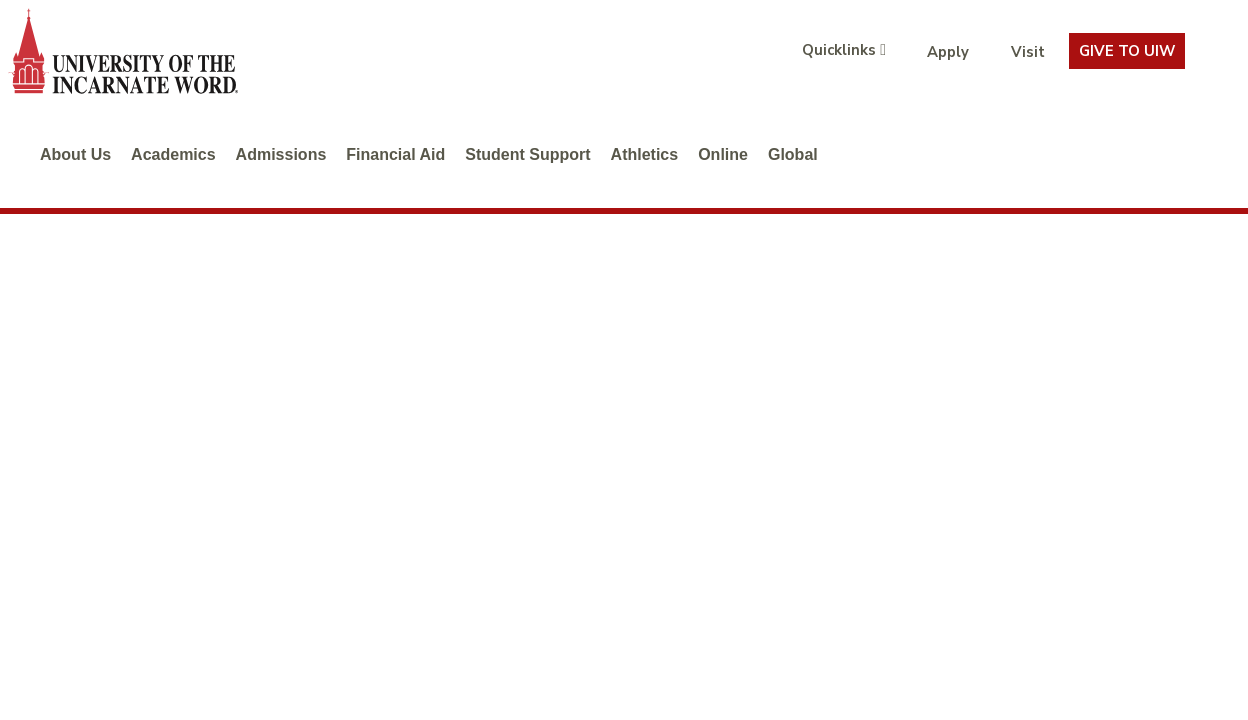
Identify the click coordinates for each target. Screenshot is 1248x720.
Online (723, 154)
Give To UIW (1127, 51)
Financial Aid (395, 154)
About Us (75, 154)
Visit (1028, 52)
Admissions (281, 154)
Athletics (645, 154)
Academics (173, 154)
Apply (948, 52)
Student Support (527, 154)
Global (793, 154)
